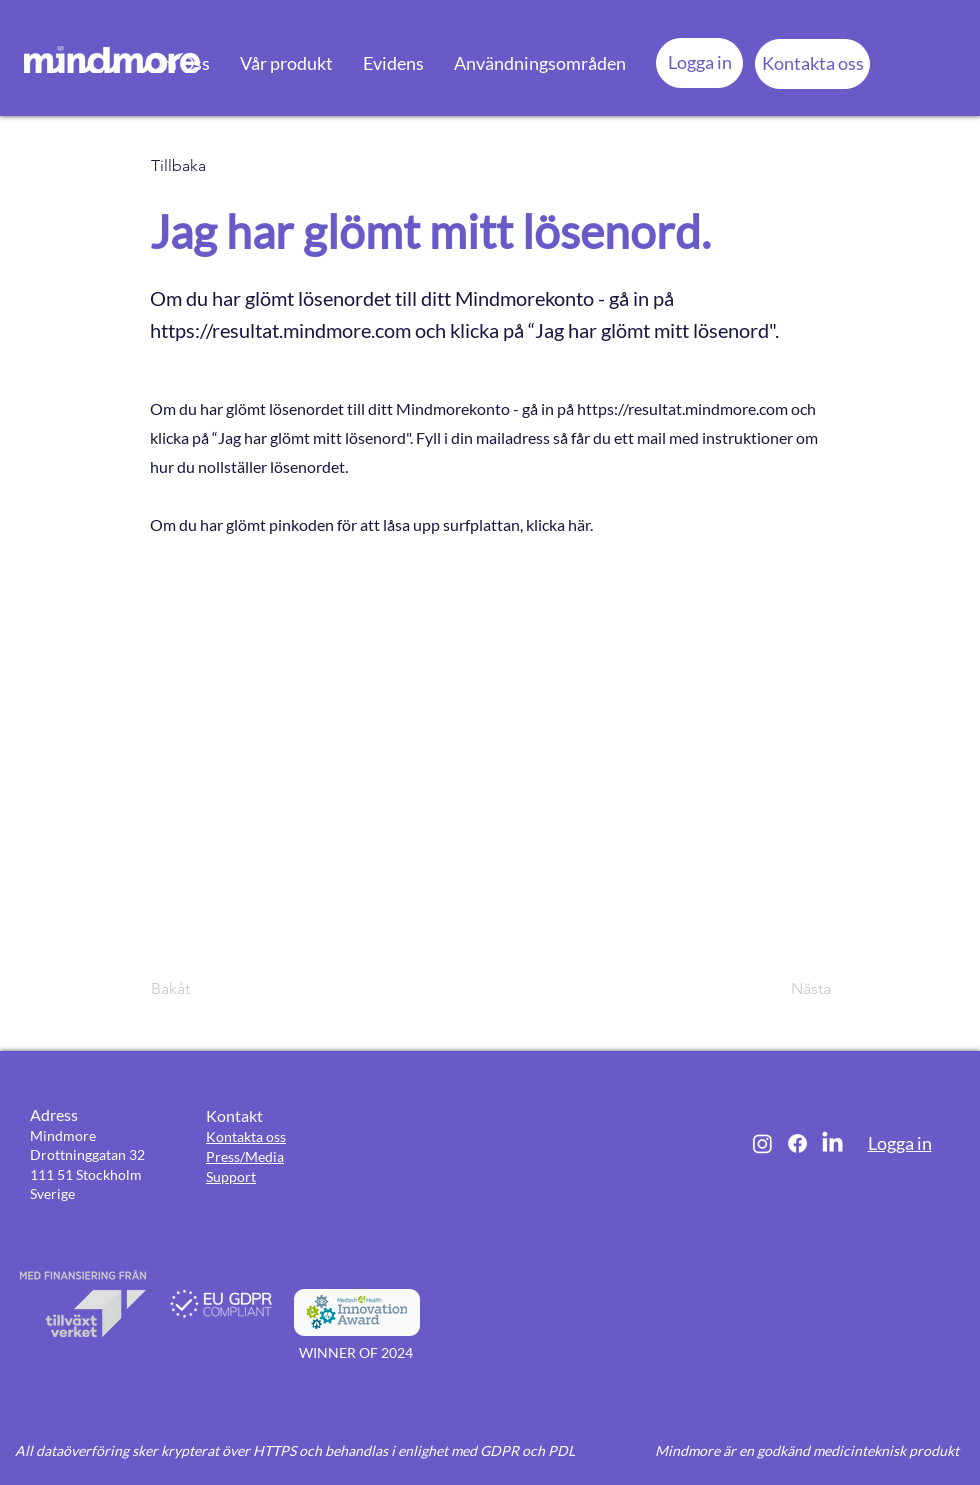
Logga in (900, 1143)
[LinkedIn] (832, 1143)
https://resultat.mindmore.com (280, 330)
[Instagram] (762, 1143)
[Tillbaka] (217, 166)
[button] (179, 63)
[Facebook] (797, 1143)
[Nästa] (781, 989)
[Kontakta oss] (812, 64)
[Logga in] (699, 63)
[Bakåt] (217, 989)
